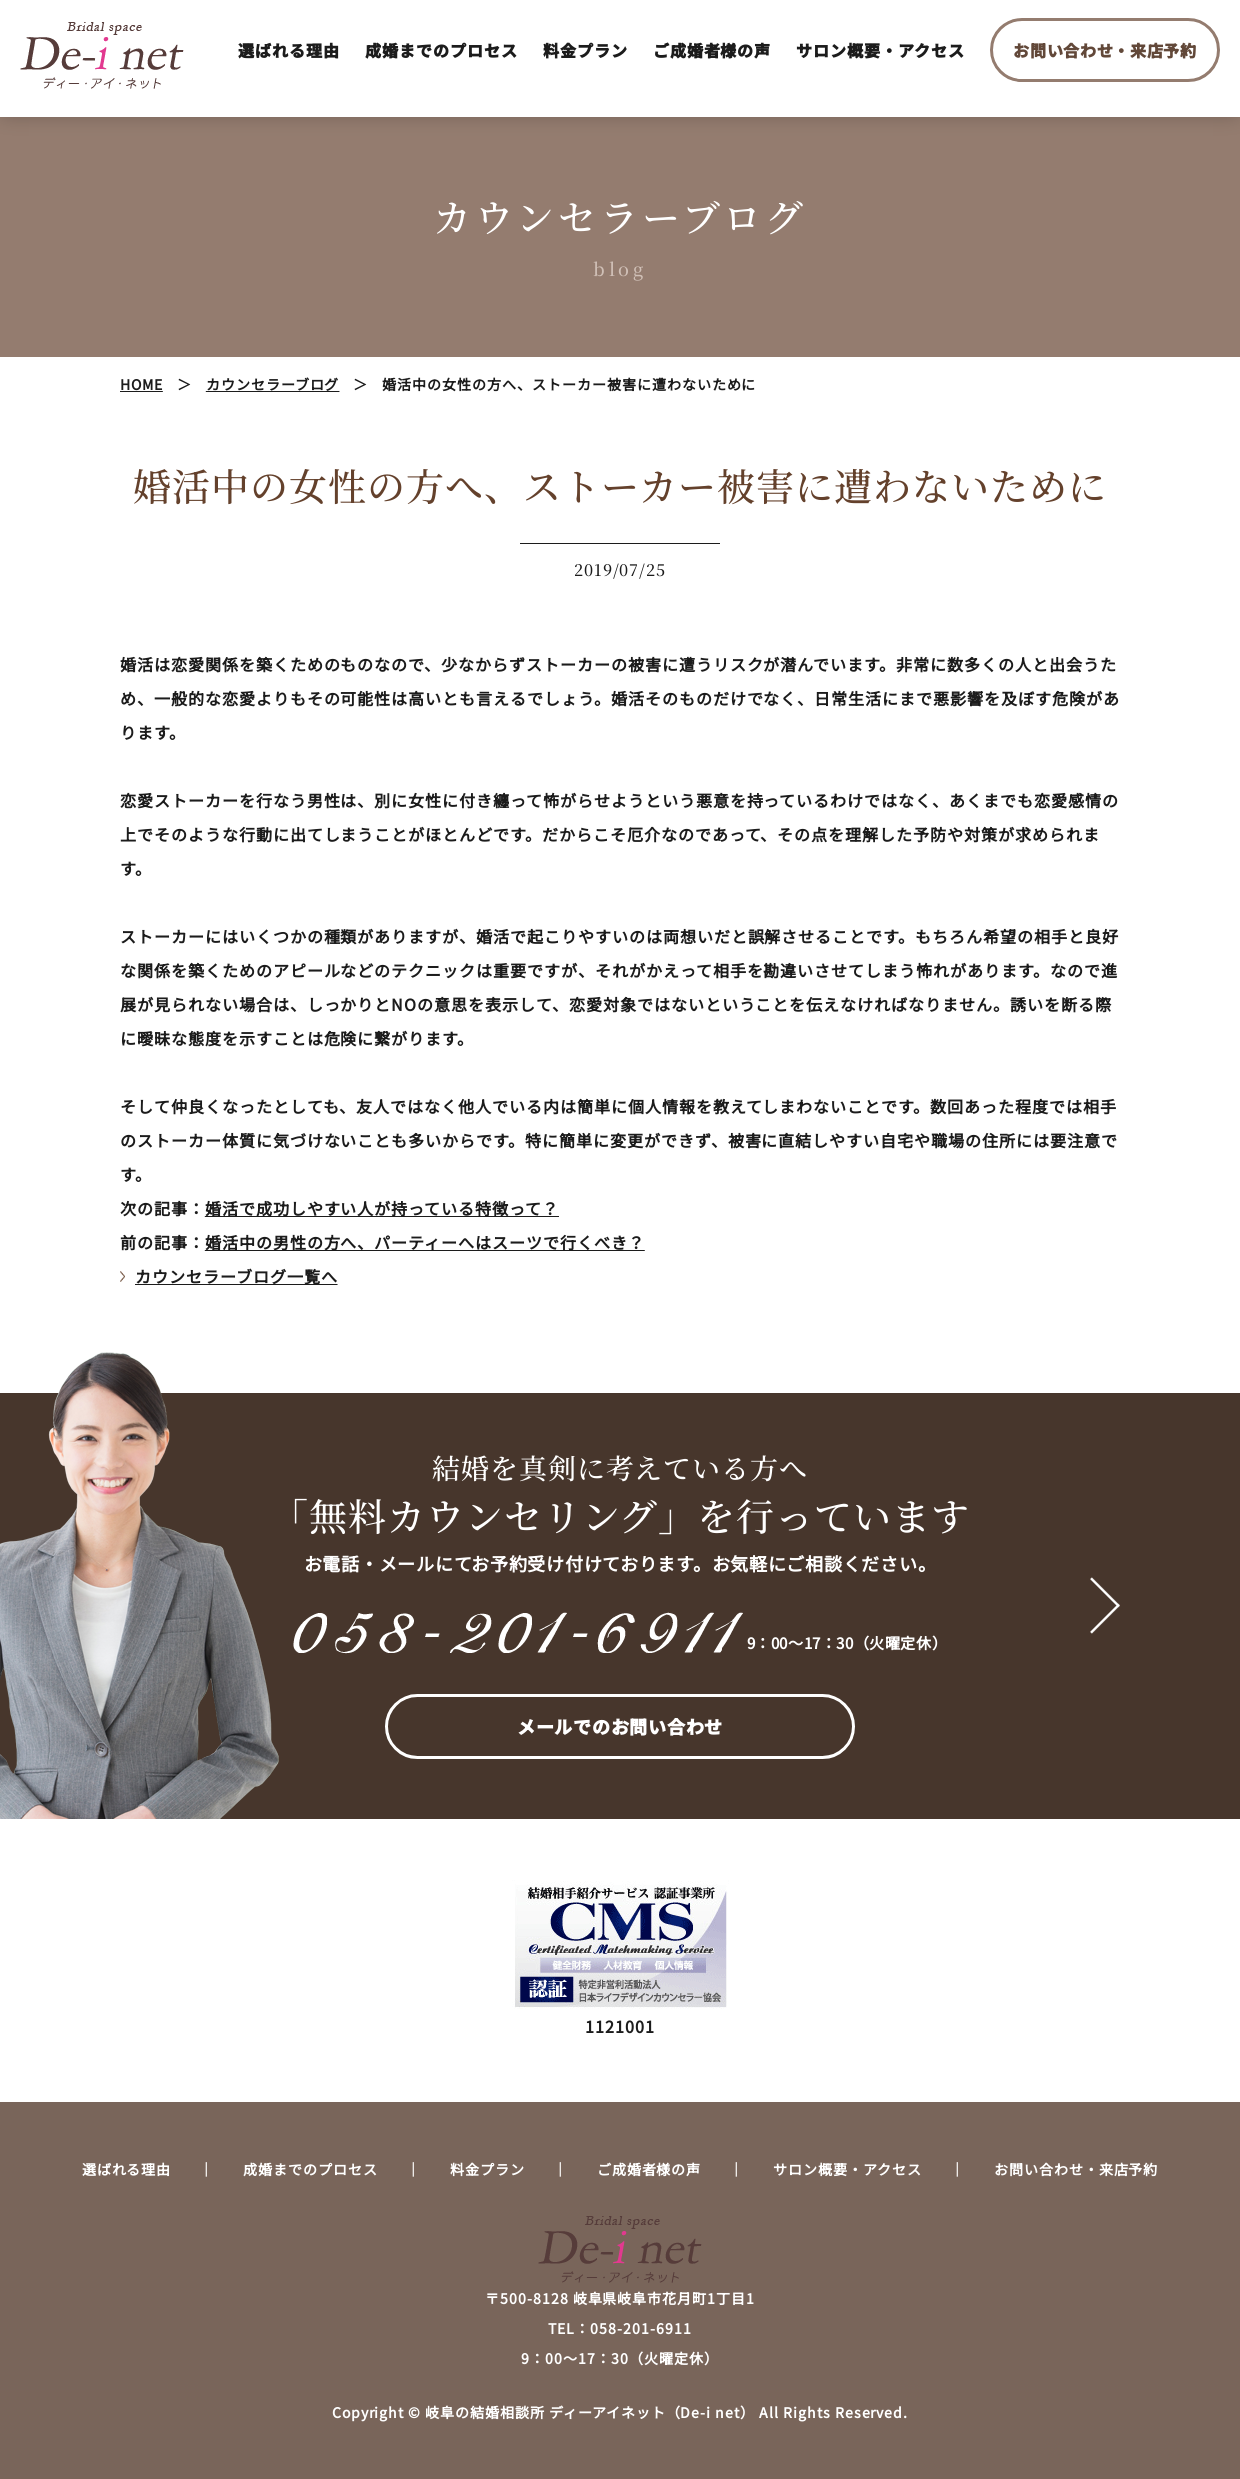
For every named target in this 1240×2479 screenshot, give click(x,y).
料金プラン (585, 50)
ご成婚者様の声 (712, 50)
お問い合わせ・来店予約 (1104, 50)
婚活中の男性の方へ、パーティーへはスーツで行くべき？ (425, 1242)
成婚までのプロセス (441, 50)
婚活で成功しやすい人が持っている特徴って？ (382, 1208)
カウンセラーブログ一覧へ (236, 1276)
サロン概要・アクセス (880, 50)
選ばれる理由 (289, 50)
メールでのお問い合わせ (620, 1726)
